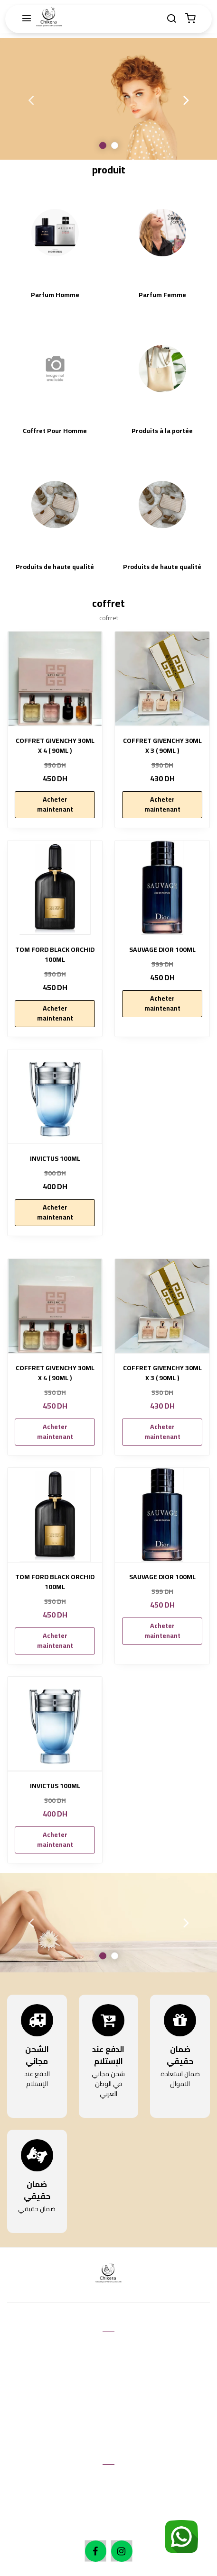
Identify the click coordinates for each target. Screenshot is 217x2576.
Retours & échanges (108, 2419)
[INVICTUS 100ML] (55, 1096)
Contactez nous (109, 2346)
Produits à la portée (162, 431)
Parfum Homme (55, 295)
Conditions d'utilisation (108, 2405)
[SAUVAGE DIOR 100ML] (162, 888)
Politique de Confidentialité (108, 2433)
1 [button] (102, 145)
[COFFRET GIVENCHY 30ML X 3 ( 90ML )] (162, 679)
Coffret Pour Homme (55, 431)
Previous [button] (31, 100)
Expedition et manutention (109, 2507)
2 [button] (114, 145)
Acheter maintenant (55, 804)
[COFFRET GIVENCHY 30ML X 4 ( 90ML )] (55, 679)
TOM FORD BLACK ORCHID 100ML (54, 955)
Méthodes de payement (108, 2493)
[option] (108, 99)
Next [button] (186, 100)
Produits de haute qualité (55, 567)
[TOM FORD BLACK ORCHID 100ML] (55, 888)
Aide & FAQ (109, 2360)
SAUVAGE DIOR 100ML (162, 950)
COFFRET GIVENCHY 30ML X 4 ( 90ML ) (55, 746)
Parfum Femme (162, 295)
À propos (108, 2479)
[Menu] (26, 19)
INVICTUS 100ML (55, 1159)
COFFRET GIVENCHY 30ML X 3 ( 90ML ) (162, 746)
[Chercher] (171, 19)
